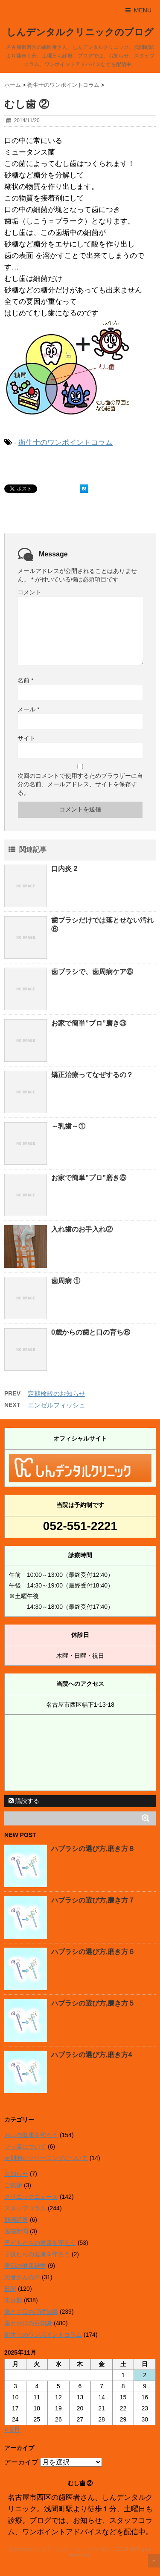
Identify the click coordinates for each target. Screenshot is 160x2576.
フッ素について (25, 2146)
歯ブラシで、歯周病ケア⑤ (92, 971)
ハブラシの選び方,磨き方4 (91, 2054)
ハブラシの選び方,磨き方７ (93, 1900)
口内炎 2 (64, 868)
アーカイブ (21, 2462)
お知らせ (16, 2173)
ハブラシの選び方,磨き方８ (93, 1848)
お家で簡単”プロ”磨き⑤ (88, 1177)
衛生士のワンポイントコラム (65, 442)
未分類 (13, 2300)
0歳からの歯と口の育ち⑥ (90, 1332)
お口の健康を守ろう (31, 2135)
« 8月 (12, 2429)
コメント (29, 592)
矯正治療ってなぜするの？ (92, 1074)
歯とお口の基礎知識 (31, 2311)
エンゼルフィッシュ (56, 1405)
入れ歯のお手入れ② (82, 1229)
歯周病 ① (65, 1280)
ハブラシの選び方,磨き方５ (93, 2003)
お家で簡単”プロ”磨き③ (88, 1023)
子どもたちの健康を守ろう (40, 2242)
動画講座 (16, 2219)
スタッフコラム (25, 2208)
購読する (24, 1800)
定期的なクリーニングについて (46, 2158)
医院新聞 (16, 2231)
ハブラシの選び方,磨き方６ (93, 1951)
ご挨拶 (13, 2185)
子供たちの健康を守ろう (37, 2254)
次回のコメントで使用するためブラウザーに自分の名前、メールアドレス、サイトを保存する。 (80, 784)
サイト (26, 738)
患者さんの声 (22, 2277)
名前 (25, 680)
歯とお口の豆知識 (28, 2323)
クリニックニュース (31, 2196)
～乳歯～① (68, 1126)
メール (28, 709)
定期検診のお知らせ (56, 1393)
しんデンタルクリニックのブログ (80, 32)
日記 (10, 2288)
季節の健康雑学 (25, 2265)
